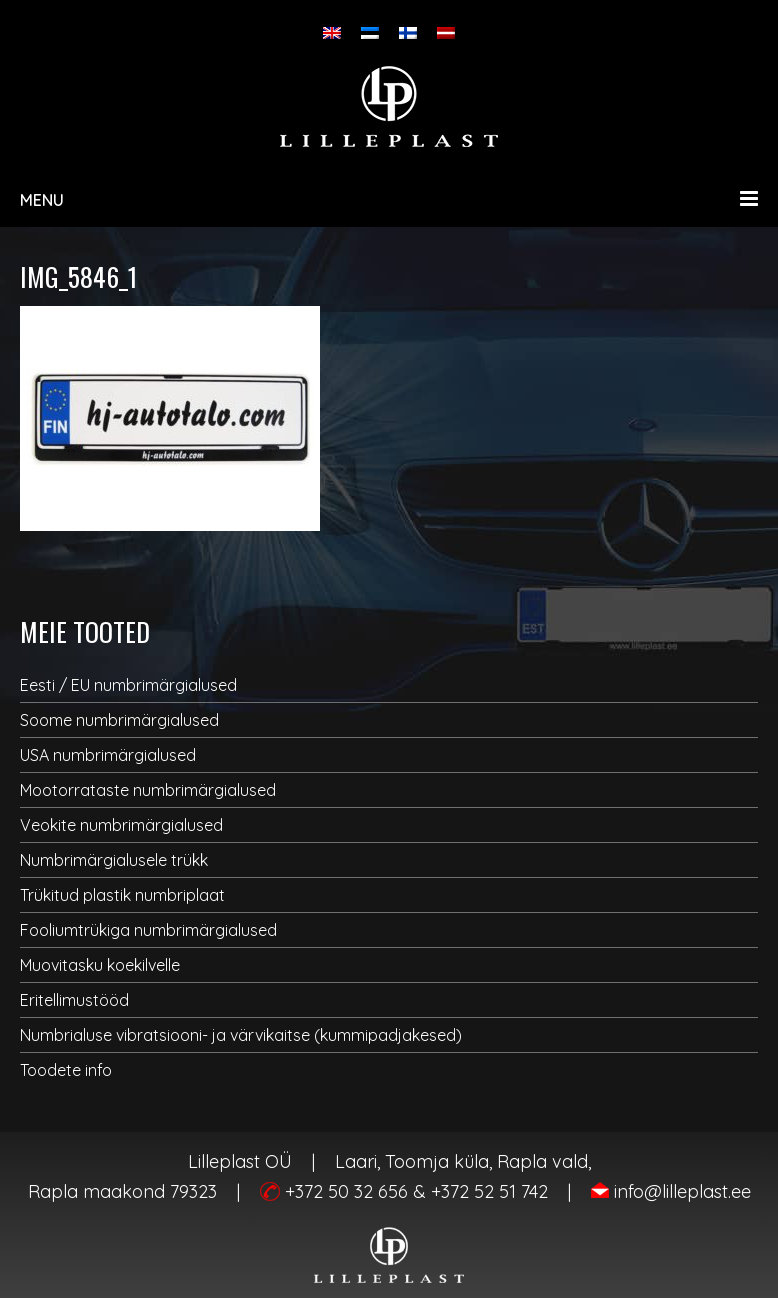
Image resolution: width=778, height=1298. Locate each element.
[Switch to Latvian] (446, 32)
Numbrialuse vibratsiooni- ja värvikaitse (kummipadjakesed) (241, 1035)
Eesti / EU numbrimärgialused (128, 685)
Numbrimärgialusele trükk (114, 860)
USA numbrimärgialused (108, 755)
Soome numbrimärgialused (119, 720)
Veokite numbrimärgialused (121, 825)
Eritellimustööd (74, 1000)
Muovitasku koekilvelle (100, 965)
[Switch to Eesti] (370, 32)
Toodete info (66, 1070)
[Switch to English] (332, 32)
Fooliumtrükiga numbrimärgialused (148, 930)
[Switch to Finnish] (408, 32)
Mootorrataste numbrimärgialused (148, 790)
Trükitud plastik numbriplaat (122, 895)
